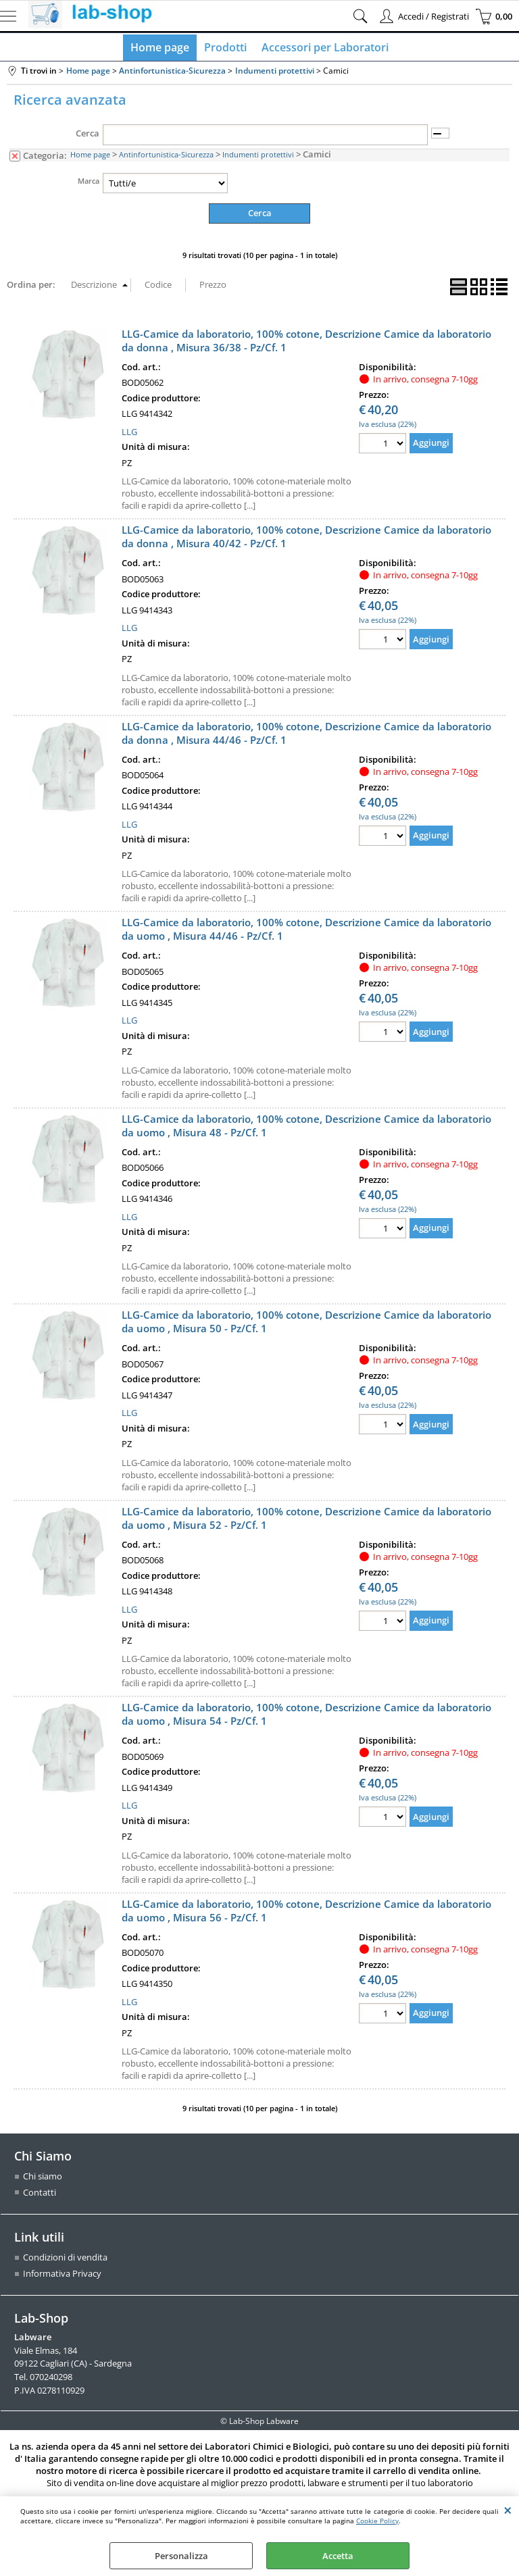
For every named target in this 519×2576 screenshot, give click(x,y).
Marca (88, 184)
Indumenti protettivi (258, 158)
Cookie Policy (377, 2520)
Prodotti (225, 48)
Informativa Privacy (62, 2276)
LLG (129, 434)
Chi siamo (42, 2179)
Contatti (39, 2195)
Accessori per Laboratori (323, 48)
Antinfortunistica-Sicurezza (166, 158)
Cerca (87, 136)
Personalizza (181, 2556)
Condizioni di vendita (65, 2260)
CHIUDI (507, 2510)
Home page (161, 48)
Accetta (337, 2556)
